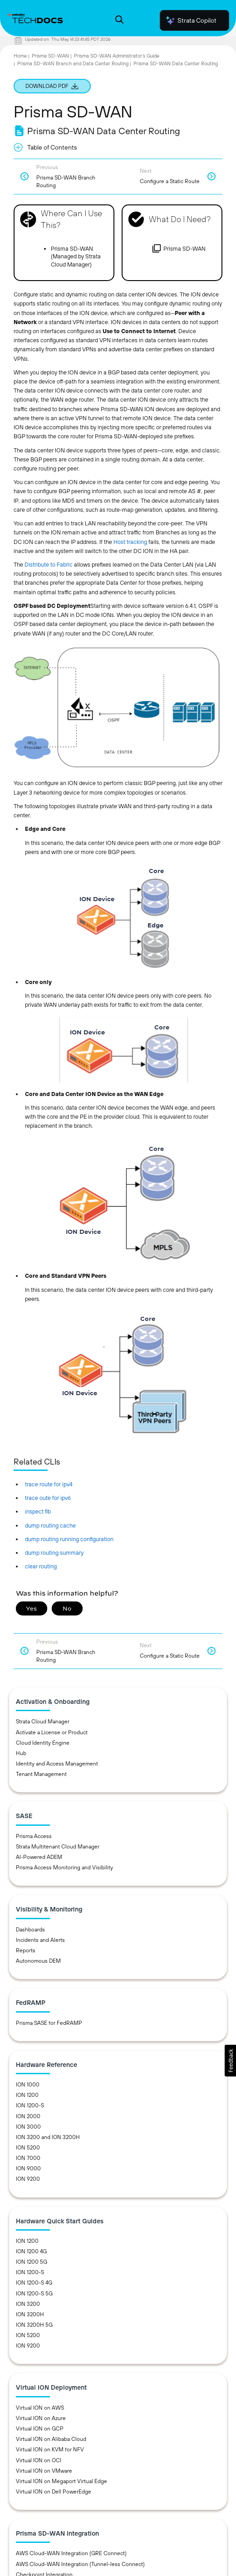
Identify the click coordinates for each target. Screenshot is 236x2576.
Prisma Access (34, 1836)
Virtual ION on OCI (38, 2460)
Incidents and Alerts (40, 1940)
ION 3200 (28, 2304)
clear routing (41, 1566)
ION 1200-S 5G (34, 2293)
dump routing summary (54, 1552)
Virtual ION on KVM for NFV (50, 2449)
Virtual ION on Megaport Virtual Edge (61, 2481)
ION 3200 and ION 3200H (48, 2137)
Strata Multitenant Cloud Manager (57, 1846)
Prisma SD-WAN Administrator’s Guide (116, 55)
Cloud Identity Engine (42, 1743)
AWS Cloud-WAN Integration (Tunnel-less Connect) (80, 2564)
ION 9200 (28, 2179)
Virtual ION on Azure (41, 2418)
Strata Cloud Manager (42, 1721)
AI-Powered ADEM (39, 1857)
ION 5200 (28, 2147)
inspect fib (38, 1511)
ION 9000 (28, 2168)
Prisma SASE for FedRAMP (49, 2023)
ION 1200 (27, 2095)
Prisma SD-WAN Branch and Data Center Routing (72, 63)
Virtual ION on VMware (44, 2471)
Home (20, 55)
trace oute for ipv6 (48, 1497)
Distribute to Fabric (49, 564)
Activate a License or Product (52, 1732)
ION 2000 (28, 2116)
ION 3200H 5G (34, 2325)
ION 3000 (28, 2127)
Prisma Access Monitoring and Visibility (64, 1867)
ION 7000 (28, 2158)
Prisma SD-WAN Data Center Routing (175, 63)
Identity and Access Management (57, 1764)
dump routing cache (50, 1525)
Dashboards (30, 1929)
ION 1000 (27, 2084)
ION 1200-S (30, 2105)
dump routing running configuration (69, 1539)
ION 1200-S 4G (34, 2283)
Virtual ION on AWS (40, 2408)
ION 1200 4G (31, 2251)
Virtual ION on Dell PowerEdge (53, 2492)
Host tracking (130, 541)
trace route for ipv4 (49, 1484)
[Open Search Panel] (119, 20)
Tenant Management (41, 1774)
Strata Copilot (190, 20)
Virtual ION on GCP (40, 2429)
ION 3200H (30, 2314)
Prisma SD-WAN (50, 55)
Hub (21, 1753)
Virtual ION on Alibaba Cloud (51, 2439)
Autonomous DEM (38, 1961)
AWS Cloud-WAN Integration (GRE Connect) (71, 2553)
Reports (25, 1950)
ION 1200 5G (31, 2262)
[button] (230, 2060)
